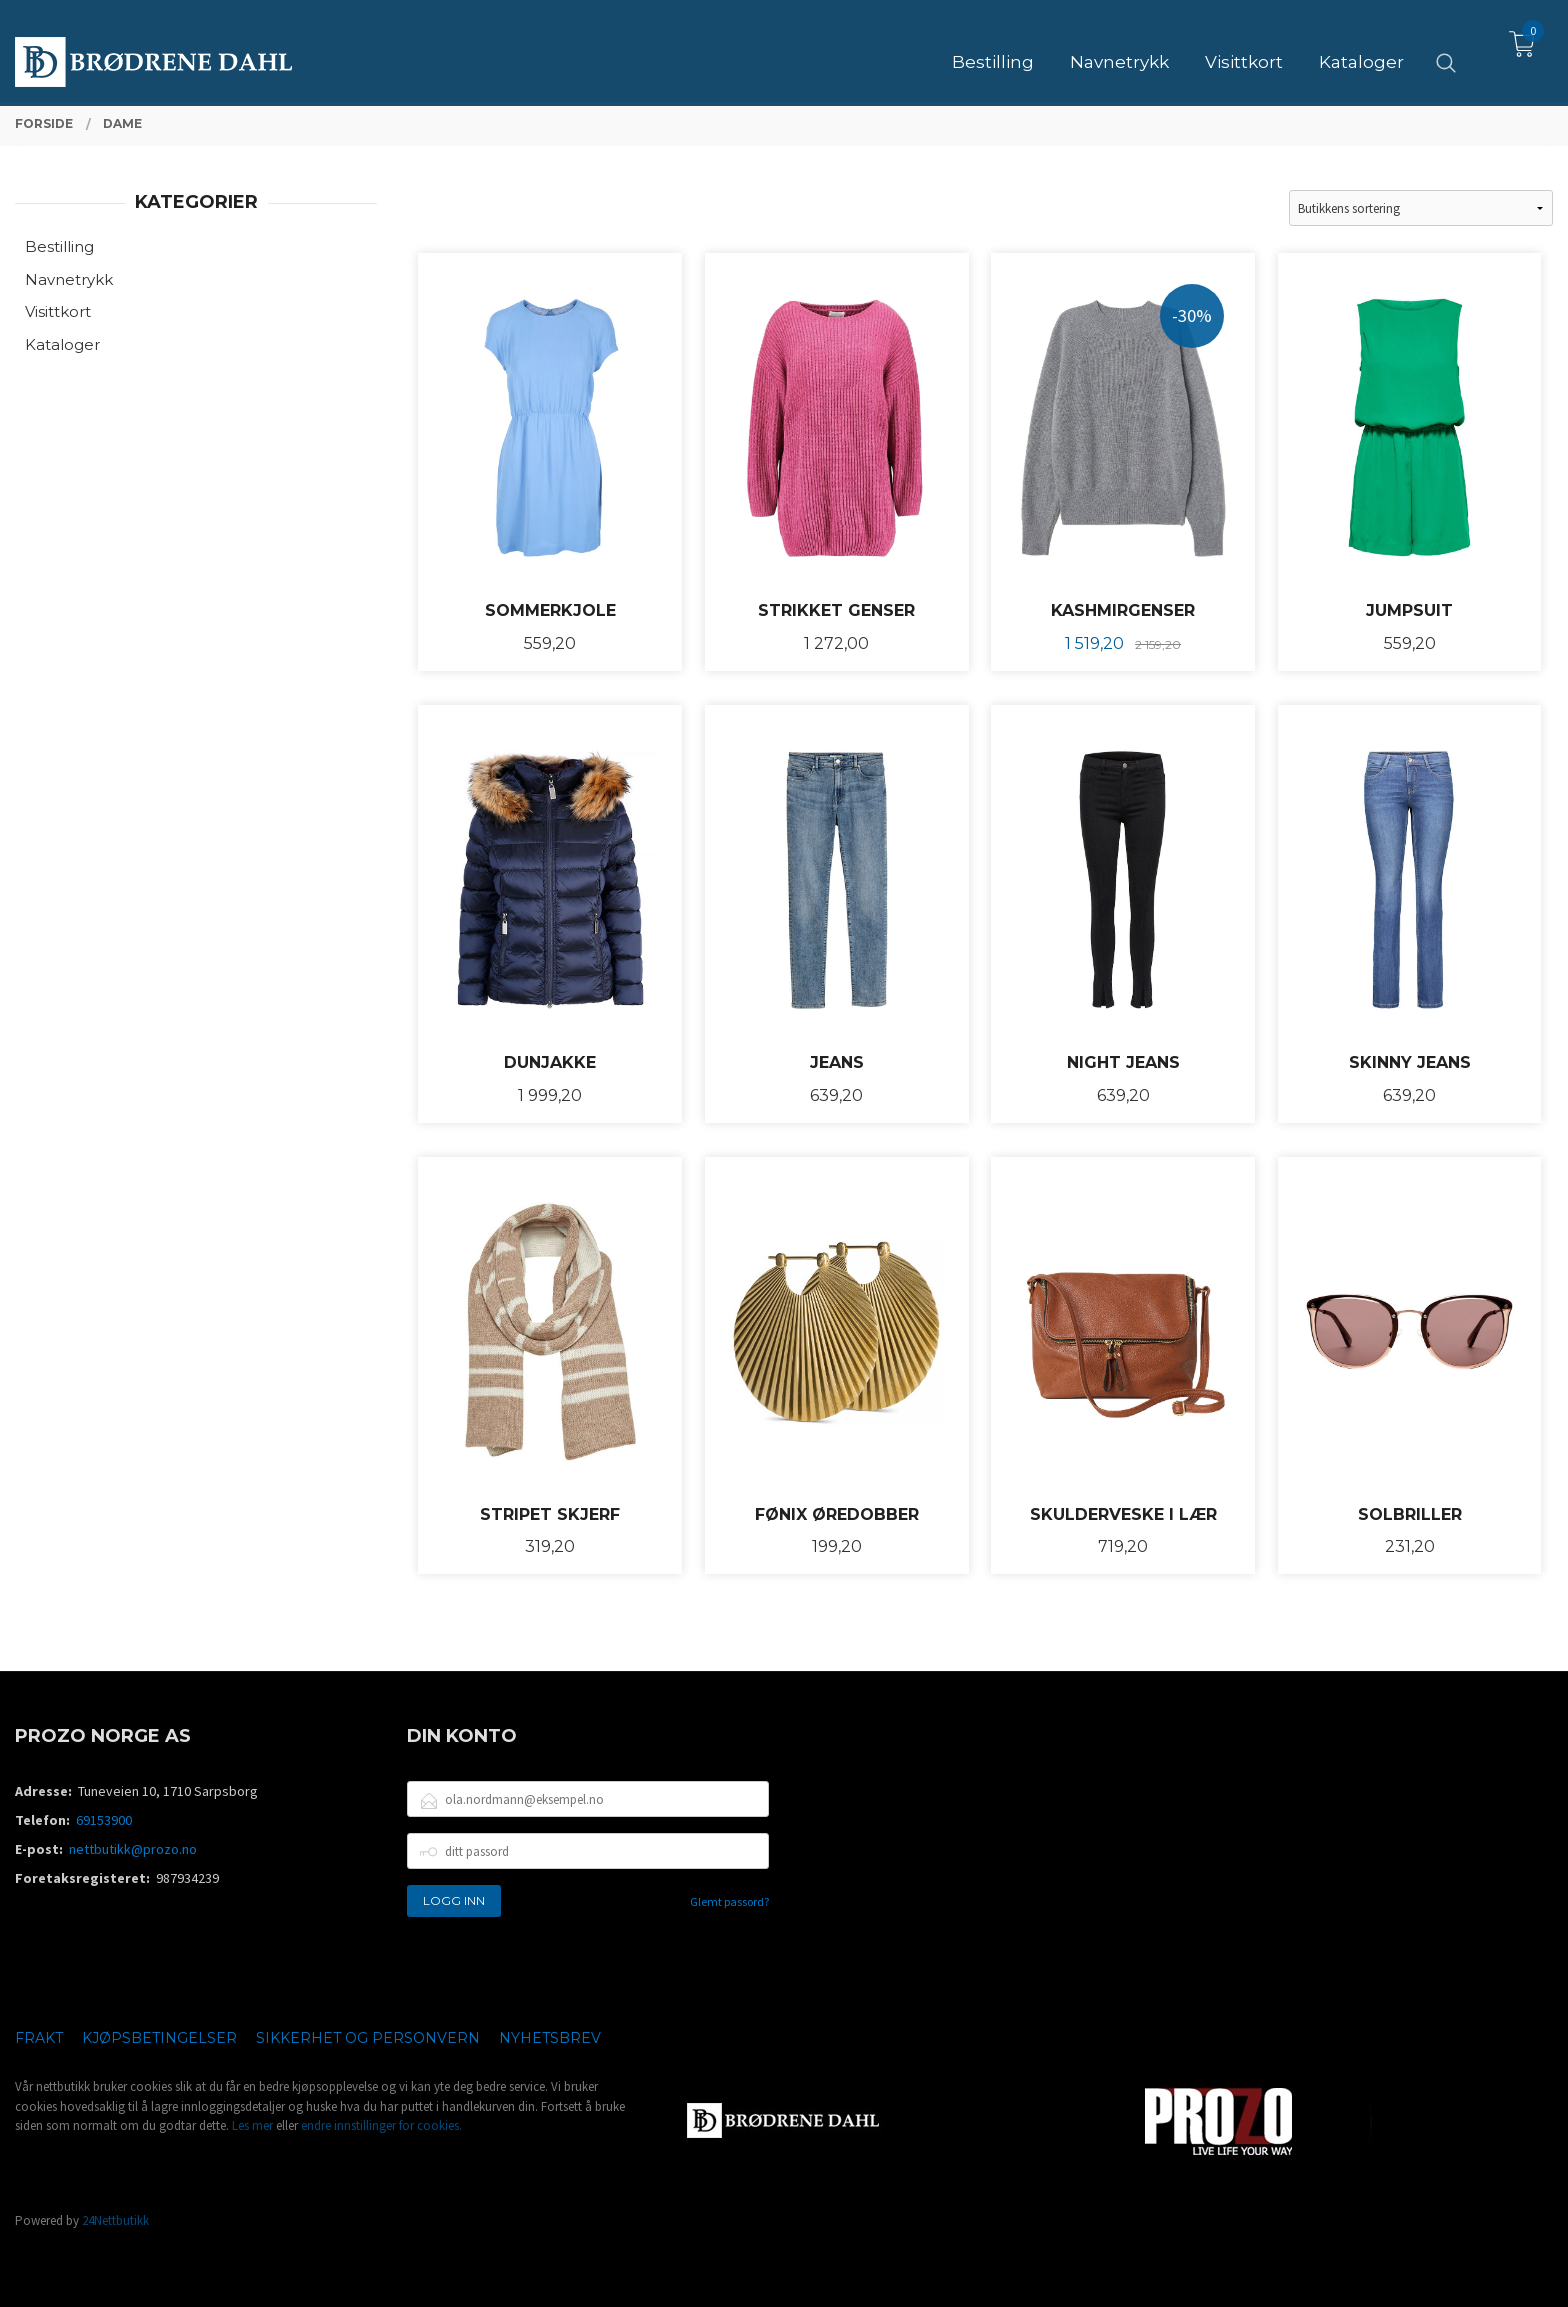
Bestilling (59, 246)
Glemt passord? (729, 1901)
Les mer (252, 2125)
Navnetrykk (69, 279)
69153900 (104, 1820)
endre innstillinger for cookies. (381, 2125)
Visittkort (58, 311)
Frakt (39, 2038)
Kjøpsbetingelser (159, 2038)
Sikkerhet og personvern (368, 2038)
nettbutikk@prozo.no (133, 1849)
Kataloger (62, 344)
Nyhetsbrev (550, 2038)
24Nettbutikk (115, 2220)
